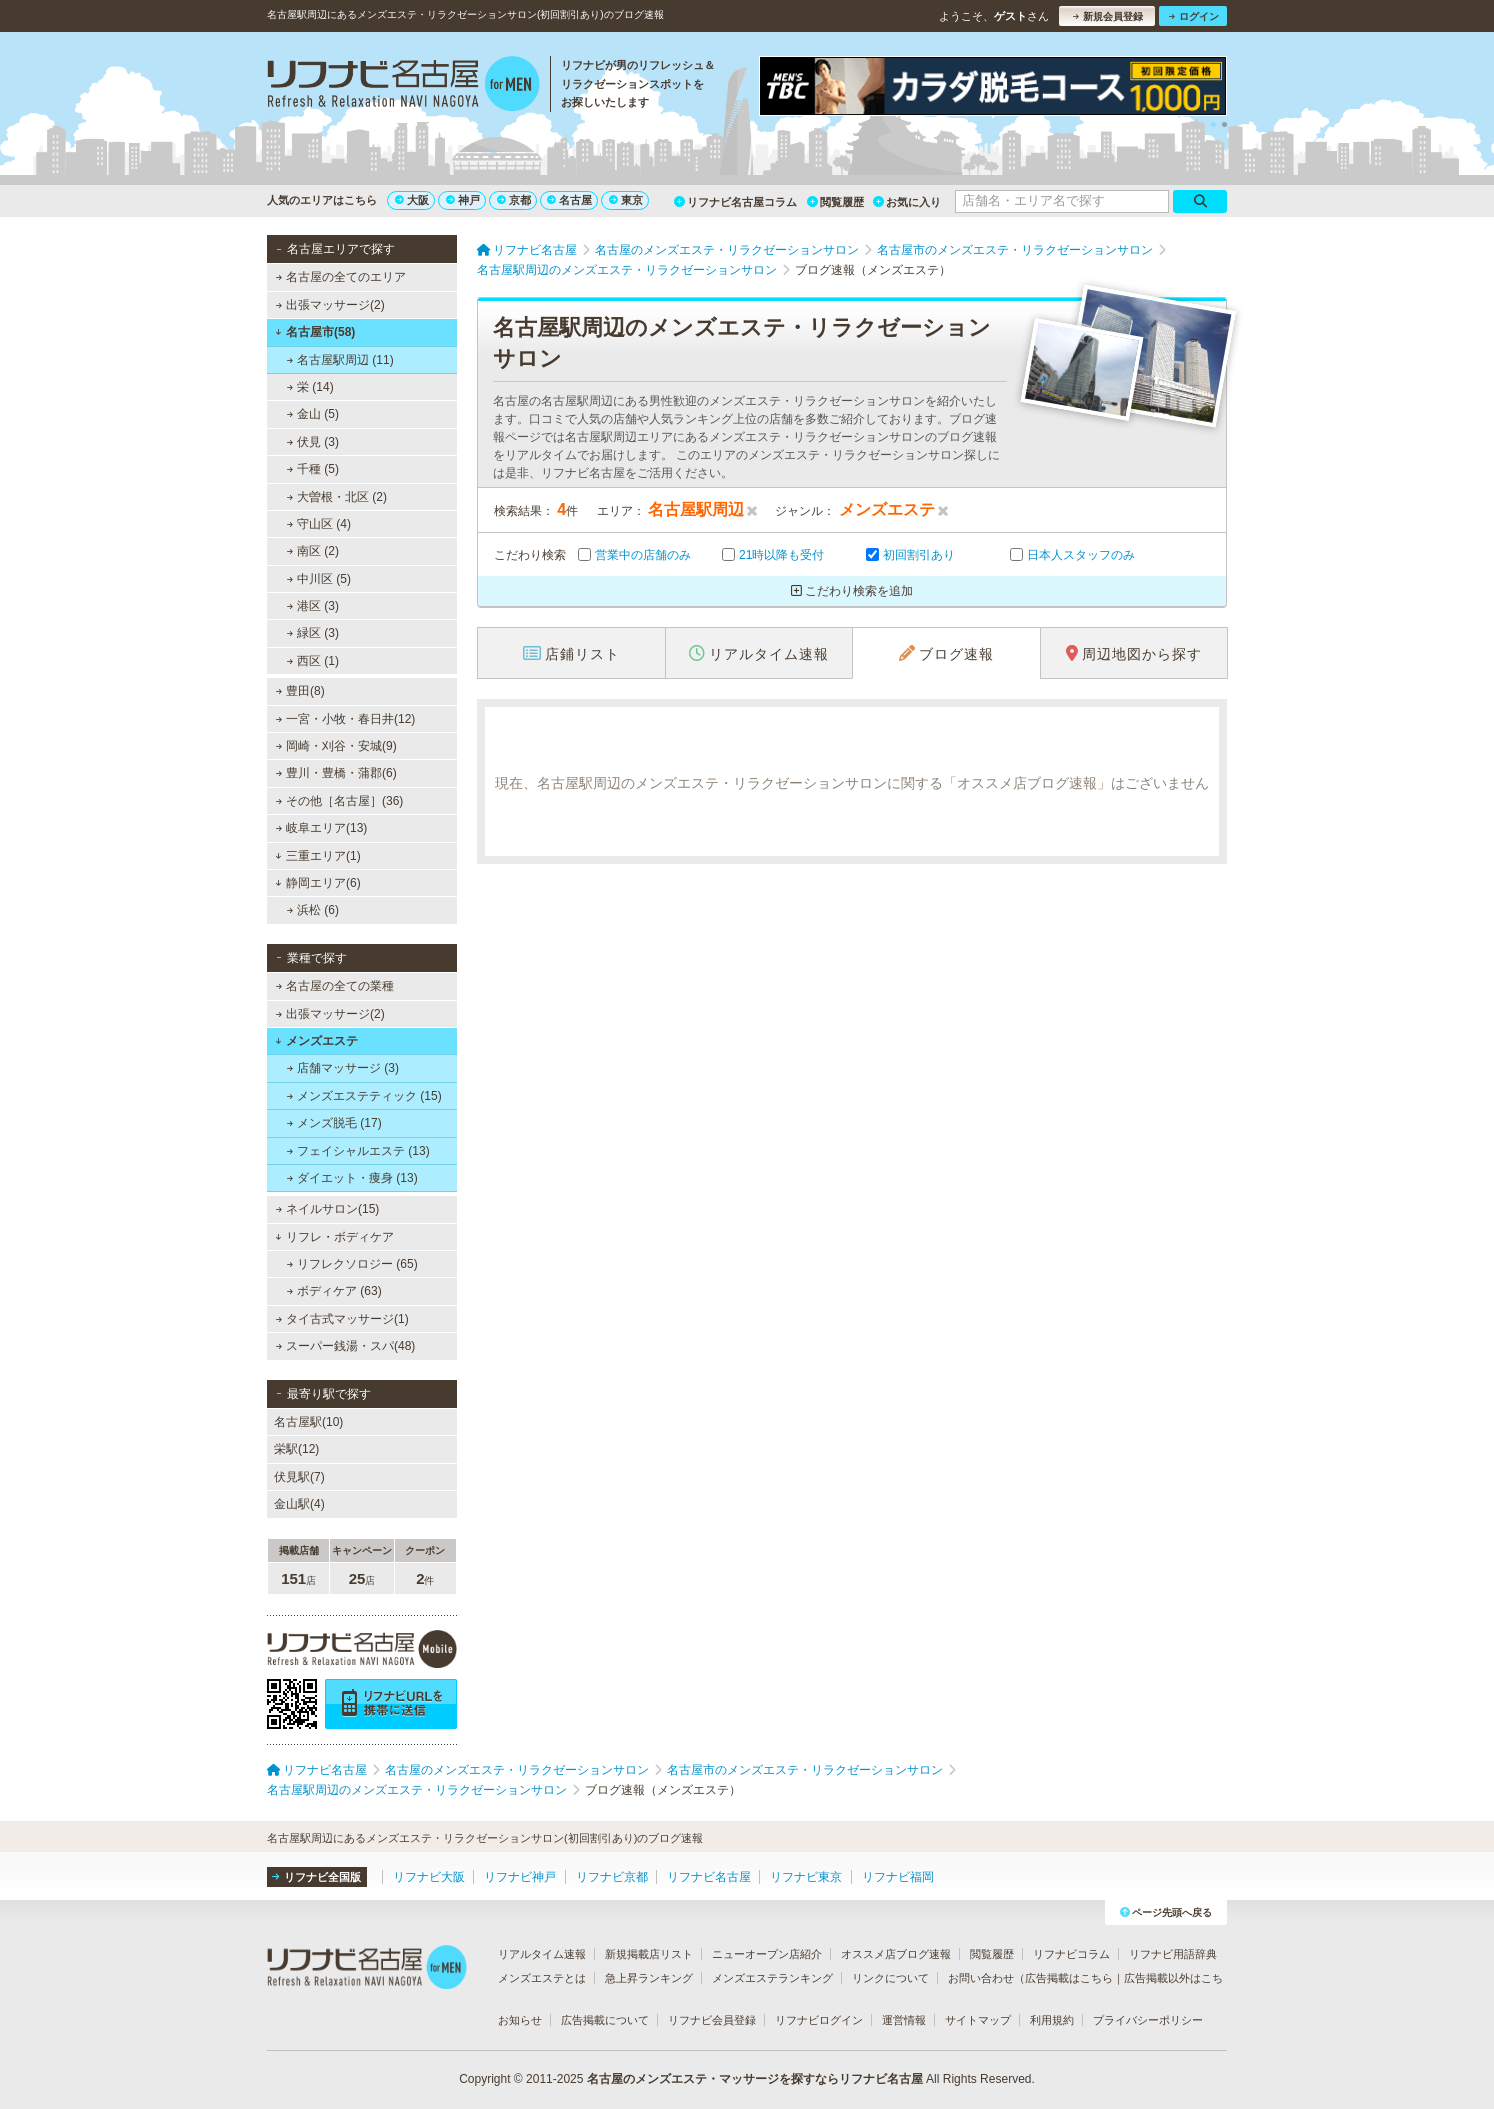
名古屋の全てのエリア (341, 277)
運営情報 (904, 2020)
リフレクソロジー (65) (352, 1264)
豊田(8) (300, 691)
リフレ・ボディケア (334, 1237)
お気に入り (907, 202)
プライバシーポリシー (1148, 2020)
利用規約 (1052, 2020)
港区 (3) (313, 606)
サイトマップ (978, 2020)
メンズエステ (316, 1041)
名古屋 (569, 200)
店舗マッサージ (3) (343, 1068)
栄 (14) (310, 387)
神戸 (463, 200)
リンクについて (890, 1978)
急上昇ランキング (649, 1978)
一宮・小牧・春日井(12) (346, 719)
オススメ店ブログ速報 (896, 1954)
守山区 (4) (319, 524)
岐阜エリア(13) (322, 828)
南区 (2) (313, 551)
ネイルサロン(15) (328, 1209)
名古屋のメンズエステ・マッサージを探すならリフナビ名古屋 (755, 2079)
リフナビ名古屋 (709, 1877)
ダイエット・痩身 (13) (352, 1178)
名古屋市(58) (315, 332)
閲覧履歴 (835, 202)
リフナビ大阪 (429, 1877)
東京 (626, 200)
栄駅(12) (296, 1449)
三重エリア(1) (317, 856)
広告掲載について (605, 2020)
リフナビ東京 (806, 1877)
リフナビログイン (819, 2020)
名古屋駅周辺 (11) (340, 360)
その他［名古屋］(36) (340, 801)
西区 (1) (313, 661)
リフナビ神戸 (520, 1877)
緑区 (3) (313, 633)
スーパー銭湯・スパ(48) (346, 1346)
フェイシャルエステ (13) (358, 1151)
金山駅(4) (299, 1504)
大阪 (412, 200)
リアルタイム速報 (542, 1954)
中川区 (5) (319, 579)
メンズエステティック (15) (364, 1096)
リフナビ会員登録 (712, 2020)
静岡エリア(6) (317, 883)
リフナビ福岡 (898, 1877)
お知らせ (520, 2020)
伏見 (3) (313, 442)
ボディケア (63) (334, 1291)
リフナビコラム (1071, 1954)
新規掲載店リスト (649, 1954)
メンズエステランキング (772, 1978)
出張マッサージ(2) (330, 305)
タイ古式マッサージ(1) (342, 1319)
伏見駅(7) (299, 1477)
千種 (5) (313, 469)
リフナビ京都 (612, 1877)
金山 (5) (313, 414)
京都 (514, 200)
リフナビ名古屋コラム (735, 202)
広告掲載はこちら (1069, 1978)
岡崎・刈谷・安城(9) (336, 746)
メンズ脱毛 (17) (334, 1123)
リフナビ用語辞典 (1173, 1954)
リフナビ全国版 (316, 1877)
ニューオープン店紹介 (767, 1954)
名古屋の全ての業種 (335, 986)
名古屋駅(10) (308, 1422)
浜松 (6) (313, 910)
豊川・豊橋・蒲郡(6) (336, 773)
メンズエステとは (542, 1978)
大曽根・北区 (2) (337, 497)
